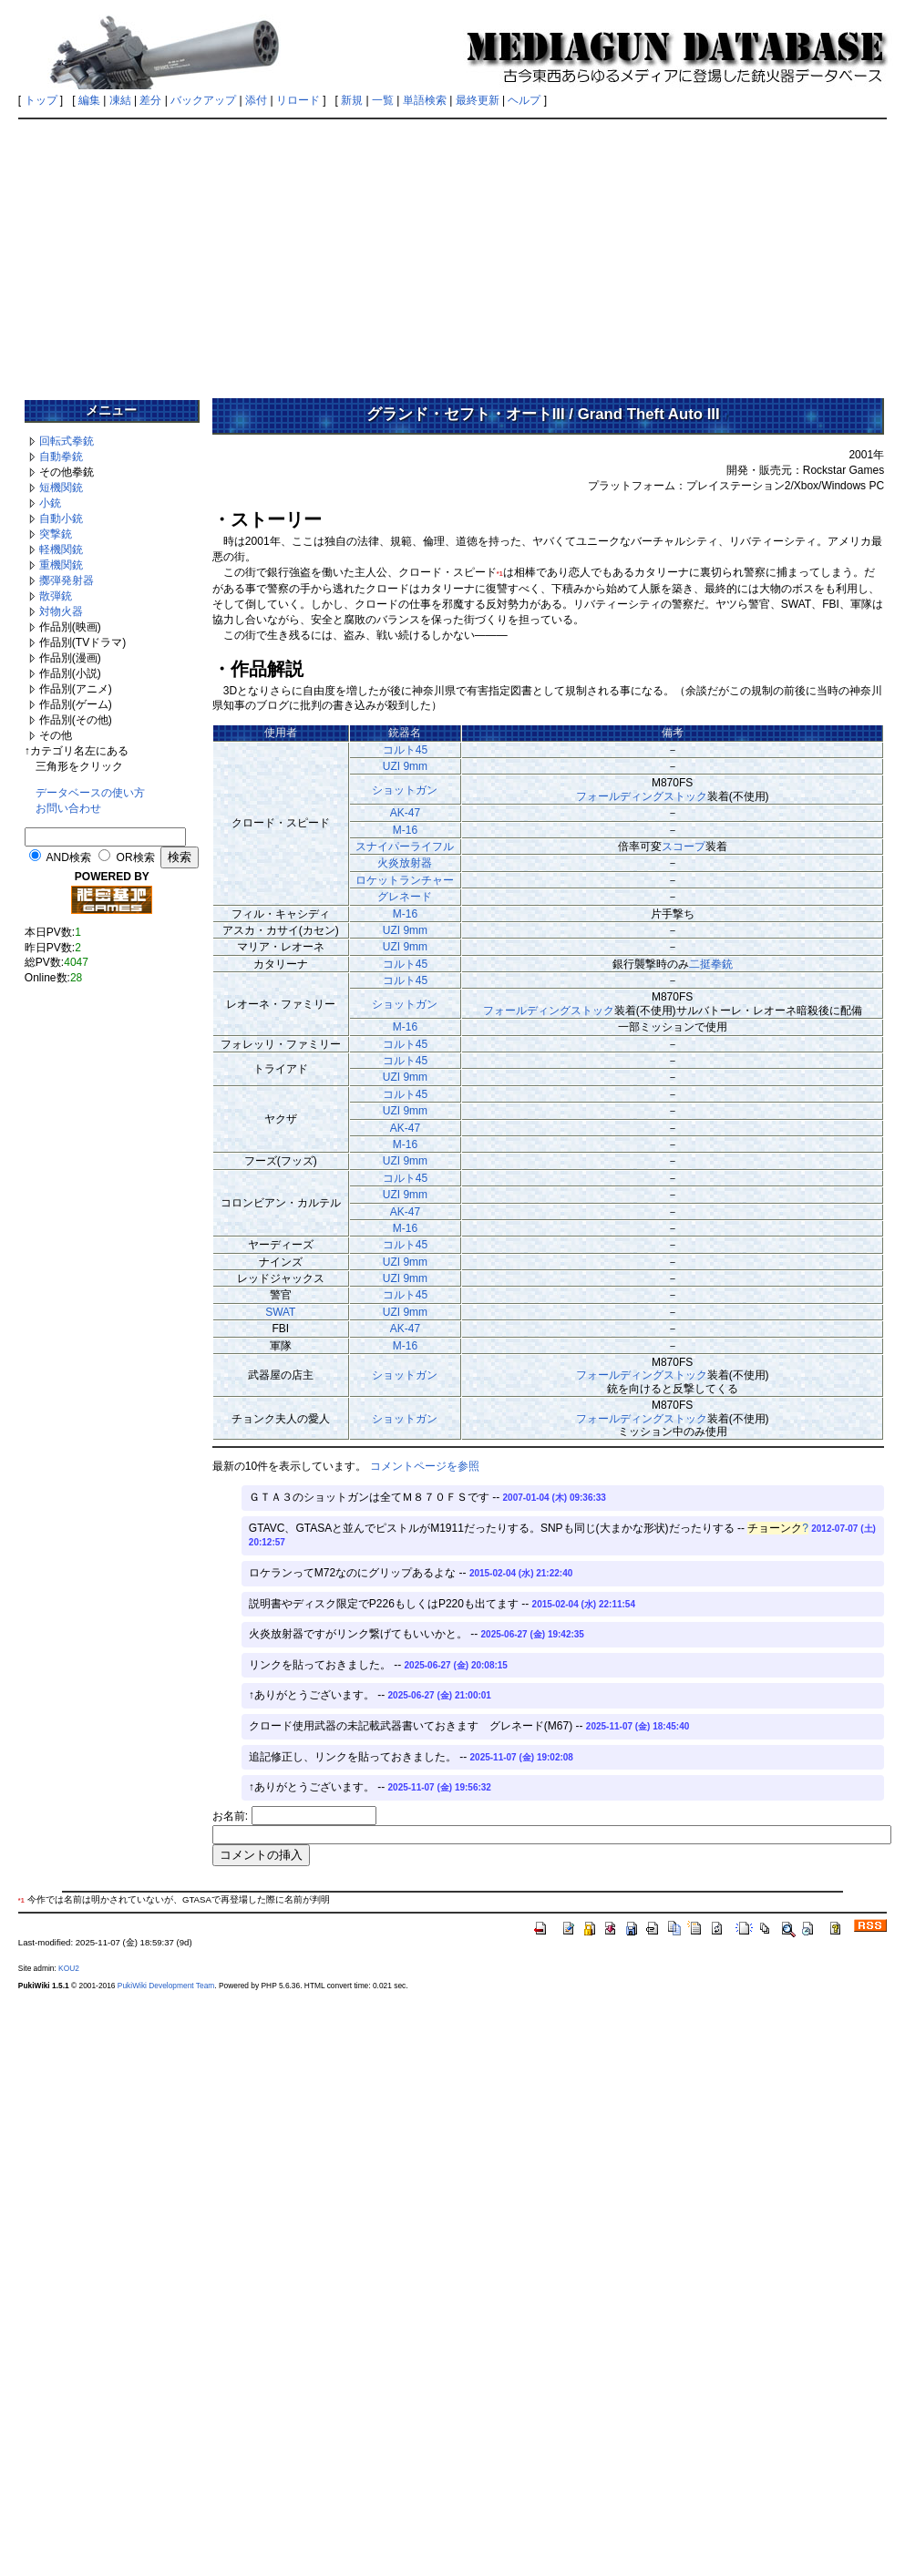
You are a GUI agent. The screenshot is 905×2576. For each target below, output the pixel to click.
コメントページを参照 (424, 1466)
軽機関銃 (61, 549)
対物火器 (61, 611)
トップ (41, 100)
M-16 (405, 830)
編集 (89, 100)
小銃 (50, 503)
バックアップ (203, 100)
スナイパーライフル (404, 846)
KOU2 (68, 1968)
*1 (500, 574)
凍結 (120, 100)
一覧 (383, 100)
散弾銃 (55, 596)
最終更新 (477, 100)
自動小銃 (61, 518)
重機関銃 (61, 565)
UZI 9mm (405, 766)
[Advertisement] (453, 252)
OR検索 (136, 857)
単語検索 (425, 100)
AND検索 (68, 857)
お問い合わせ (68, 808)
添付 (256, 100)
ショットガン (404, 790)
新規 (352, 100)
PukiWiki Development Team (166, 1985)
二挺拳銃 (711, 964)
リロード (298, 100)
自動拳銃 (61, 456)
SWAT (280, 1312)
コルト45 (405, 750)
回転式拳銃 (66, 441)
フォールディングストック (641, 796)
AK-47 (405, 812)
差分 (150, 100)
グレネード (404, 896)
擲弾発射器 (66, 580)
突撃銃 (55, 534)
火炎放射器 (404, 863)
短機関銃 (61, 487)
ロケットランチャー (404, 880)
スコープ (683, 846)
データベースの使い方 (90, 792)
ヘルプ (524, 100)
